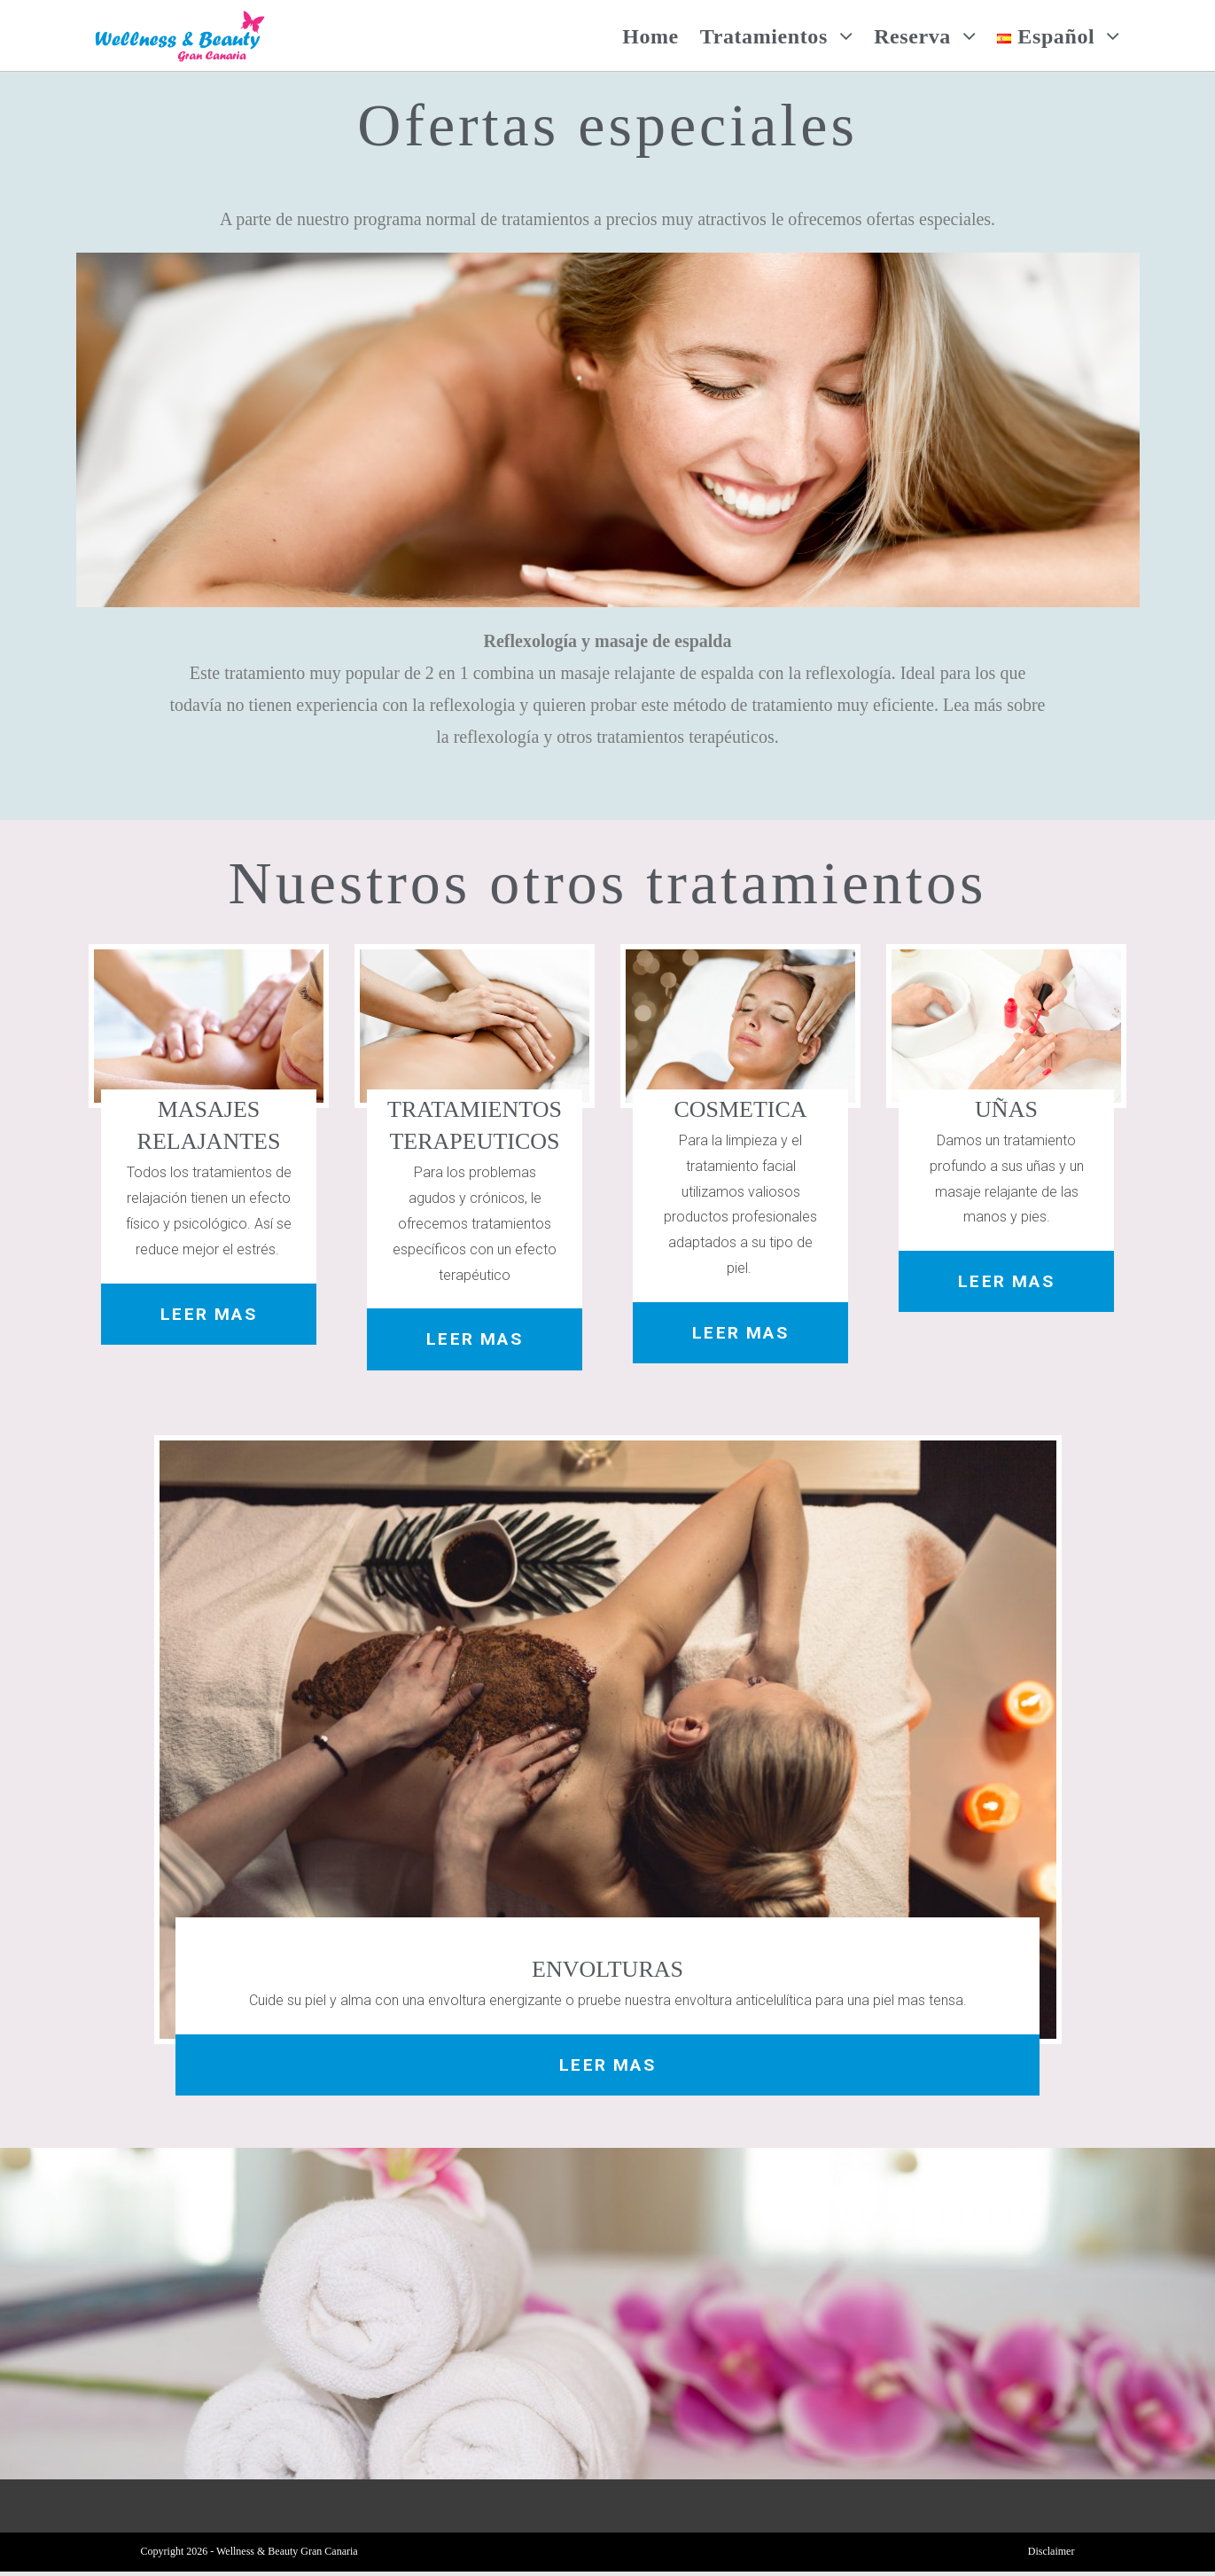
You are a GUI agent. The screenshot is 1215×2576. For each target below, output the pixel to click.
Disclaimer (1051, 2555)
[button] (209, 1315)
